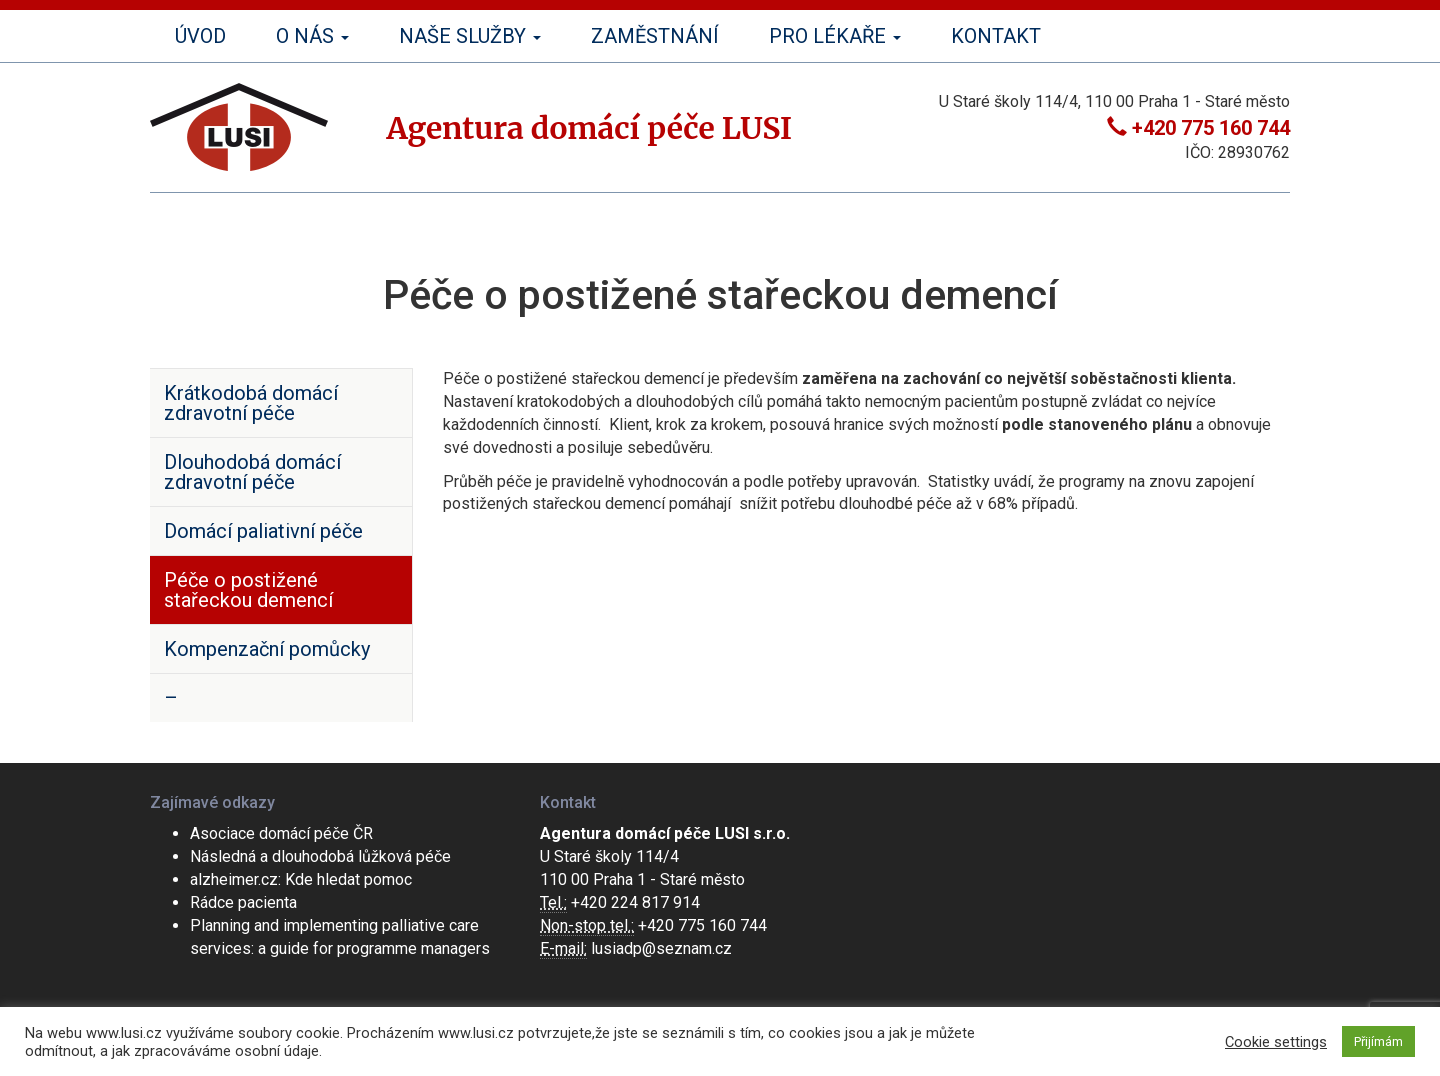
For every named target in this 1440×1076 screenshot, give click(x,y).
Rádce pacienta (243, 902)
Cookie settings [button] (1276, 1042)
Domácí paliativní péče (263, 531)
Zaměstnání (655, 36)
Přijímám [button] (1378, 1041)
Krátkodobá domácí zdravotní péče (251, 403)
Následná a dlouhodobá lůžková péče (320, 856)
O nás (312, 36)
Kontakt (996, 36)
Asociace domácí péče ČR (281, 833)
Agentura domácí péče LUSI (589, 128)
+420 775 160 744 (1211, 128)
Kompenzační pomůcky (267, 649)
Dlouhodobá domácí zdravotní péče (252, 472)
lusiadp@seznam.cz (661, 948)
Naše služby (470, 36)
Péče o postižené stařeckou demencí (248, 590)
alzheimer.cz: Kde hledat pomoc (301, 879)
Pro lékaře (835, 36)
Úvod (200, 36)
